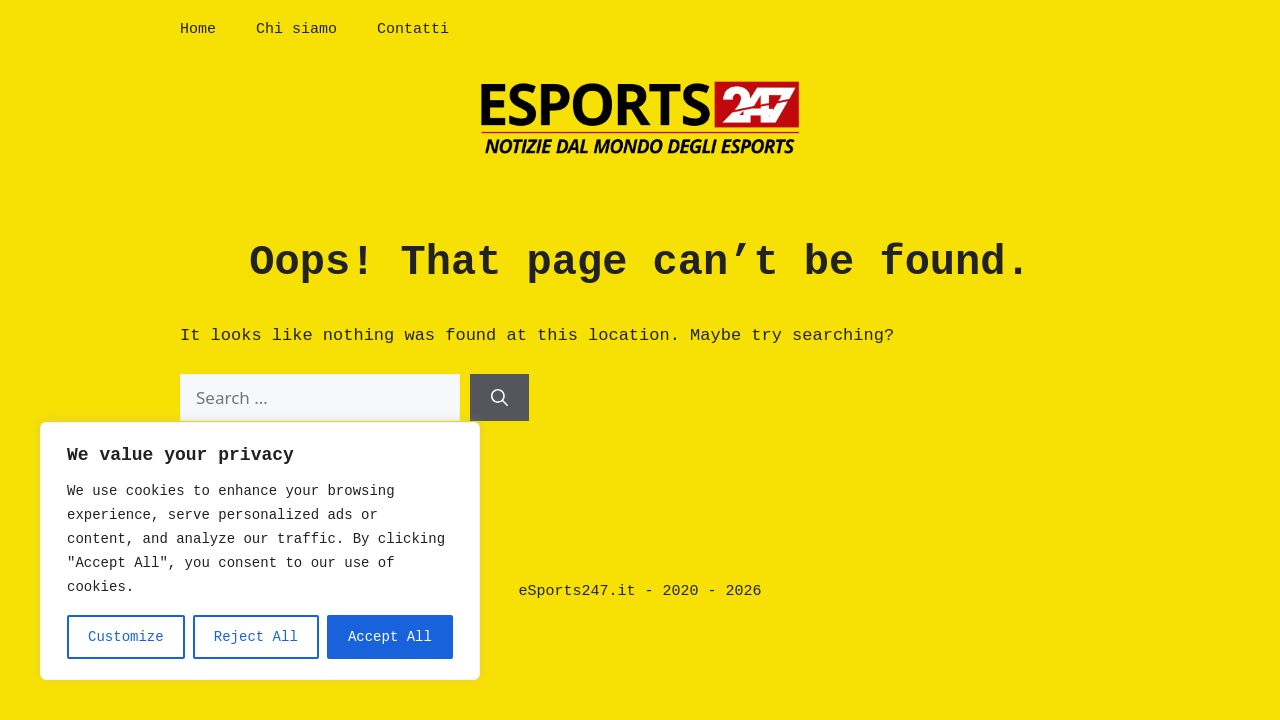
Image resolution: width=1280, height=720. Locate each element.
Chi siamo (296, 29)
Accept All (390, 637)
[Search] (499, 398)
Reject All (256, 637)
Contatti (413, 29)
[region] (260, 551)
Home (198, 29)
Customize (126, 637)
